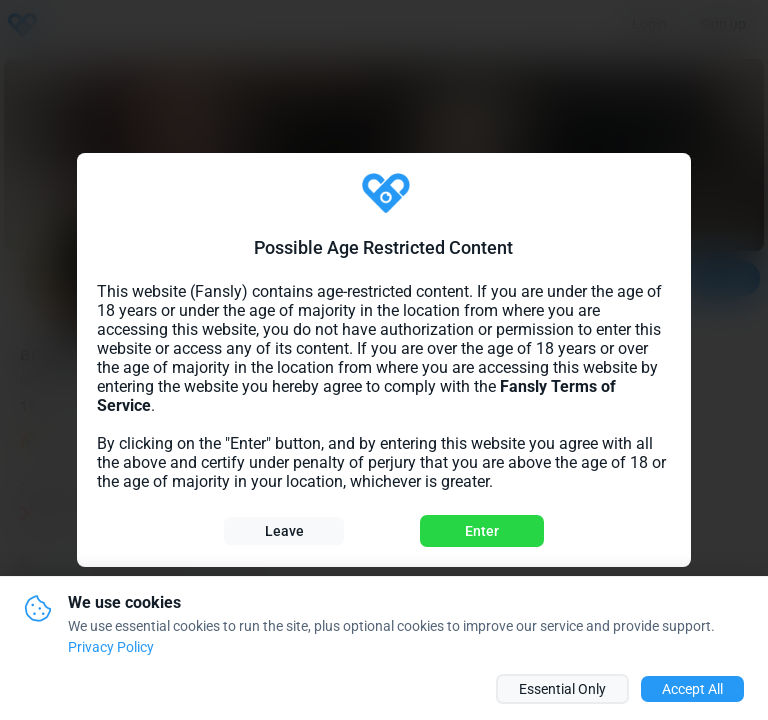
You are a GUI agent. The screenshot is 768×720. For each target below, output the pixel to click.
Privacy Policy (111, 647)
